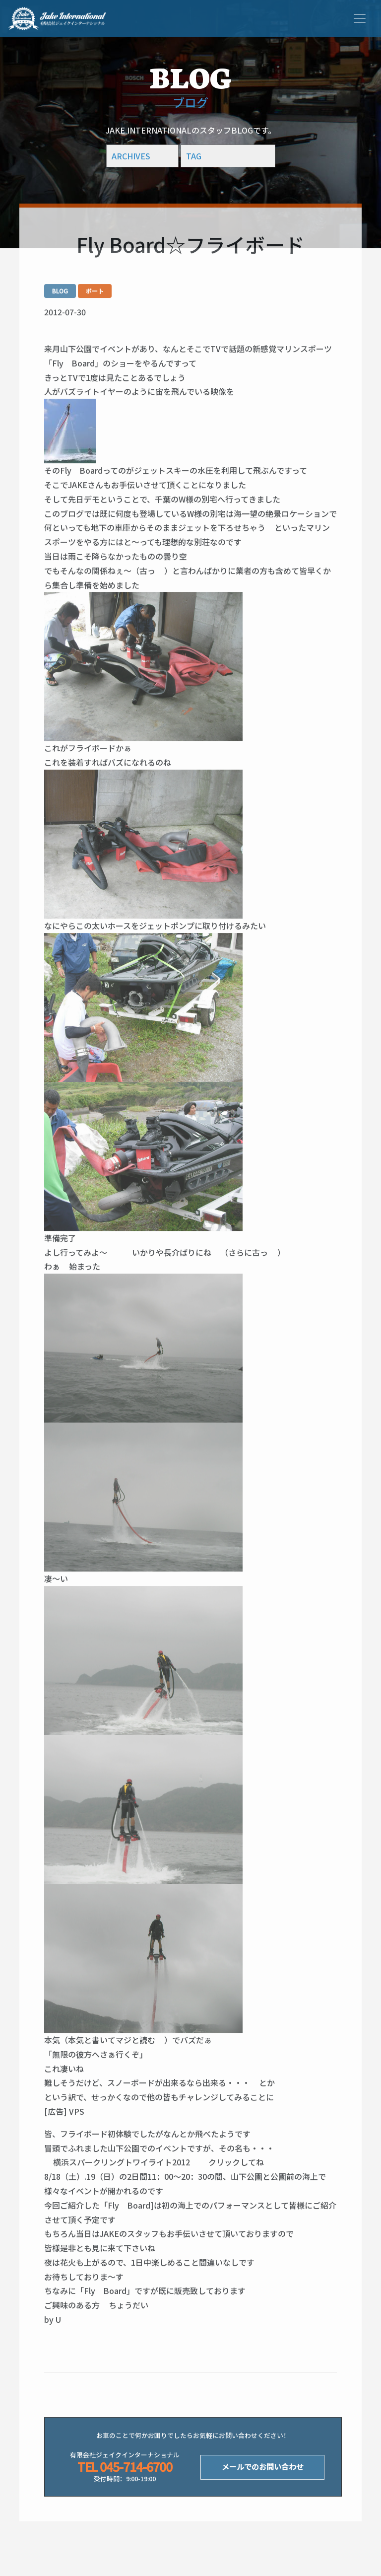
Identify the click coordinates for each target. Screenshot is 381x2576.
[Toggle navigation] (359, 18)
